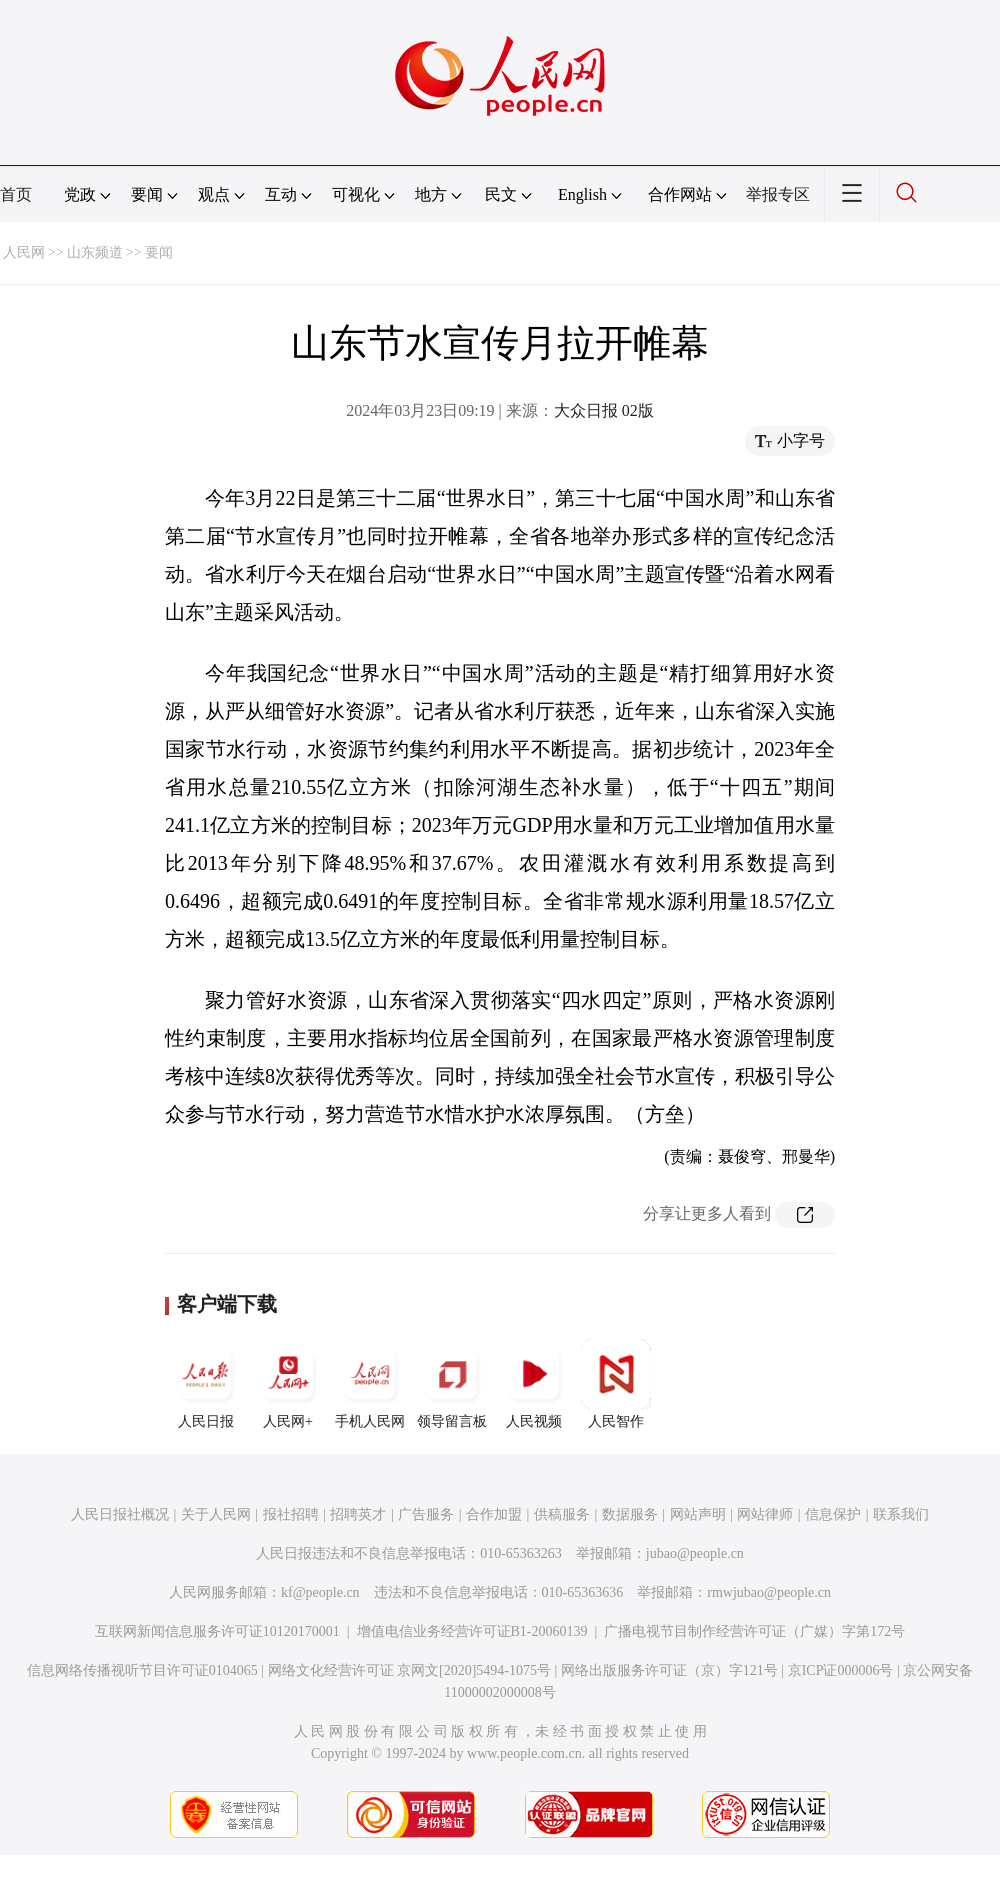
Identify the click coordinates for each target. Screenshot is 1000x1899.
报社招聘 (291, 1514)
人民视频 (534, 1384)
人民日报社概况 (120, 1514)
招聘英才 (358, 1514)
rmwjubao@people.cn (769, 1592)
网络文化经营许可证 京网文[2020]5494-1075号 (410, 1670)
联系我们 (901, 1514)
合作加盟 (494, 1514)
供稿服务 (562, 1514)
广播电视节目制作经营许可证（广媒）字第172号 (754, 1631)
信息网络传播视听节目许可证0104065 (142, 1670)
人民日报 (206, 1384)
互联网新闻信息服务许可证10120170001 (217, 1631)
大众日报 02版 (604, 410)
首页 (16, 194)
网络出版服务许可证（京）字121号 (669, 1670)
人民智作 (616, 1384)
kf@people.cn (320, 1592)
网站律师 (765, 1514)
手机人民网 (370, 1384)
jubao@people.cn (695, 1553)
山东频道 (95, 252)
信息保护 (833, 1514)
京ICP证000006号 (841, 1670)
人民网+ (288, 1384)
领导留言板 (452, 1384)
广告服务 (426, 1514)
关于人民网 (216, 1514)
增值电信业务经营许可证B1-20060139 (472, 1631)
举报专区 (778, 194)
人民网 (24, 252)
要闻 (159, 252)
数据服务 (630, 1514)
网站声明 (698, 1514)
